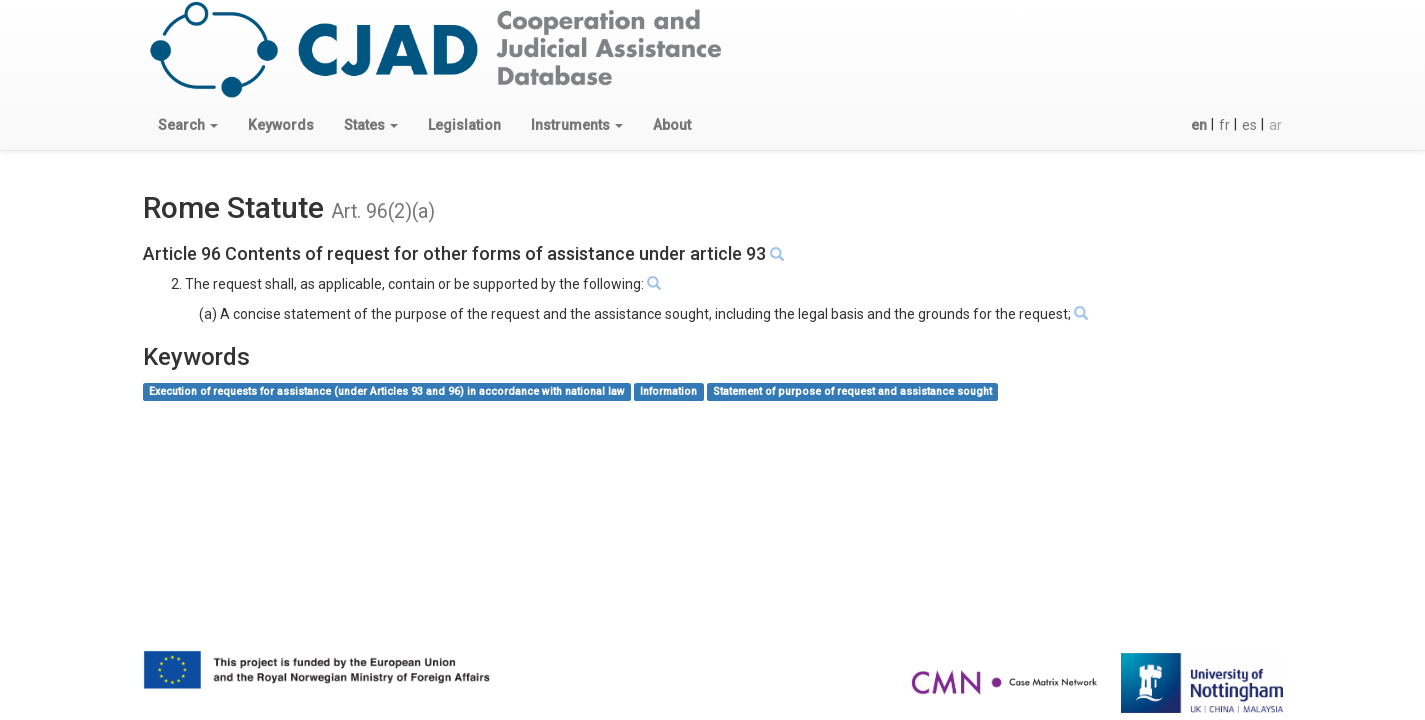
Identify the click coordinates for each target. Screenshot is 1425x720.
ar (1275, 125)
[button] (188, 125)
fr (1224, 125)
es (1249, 125)
